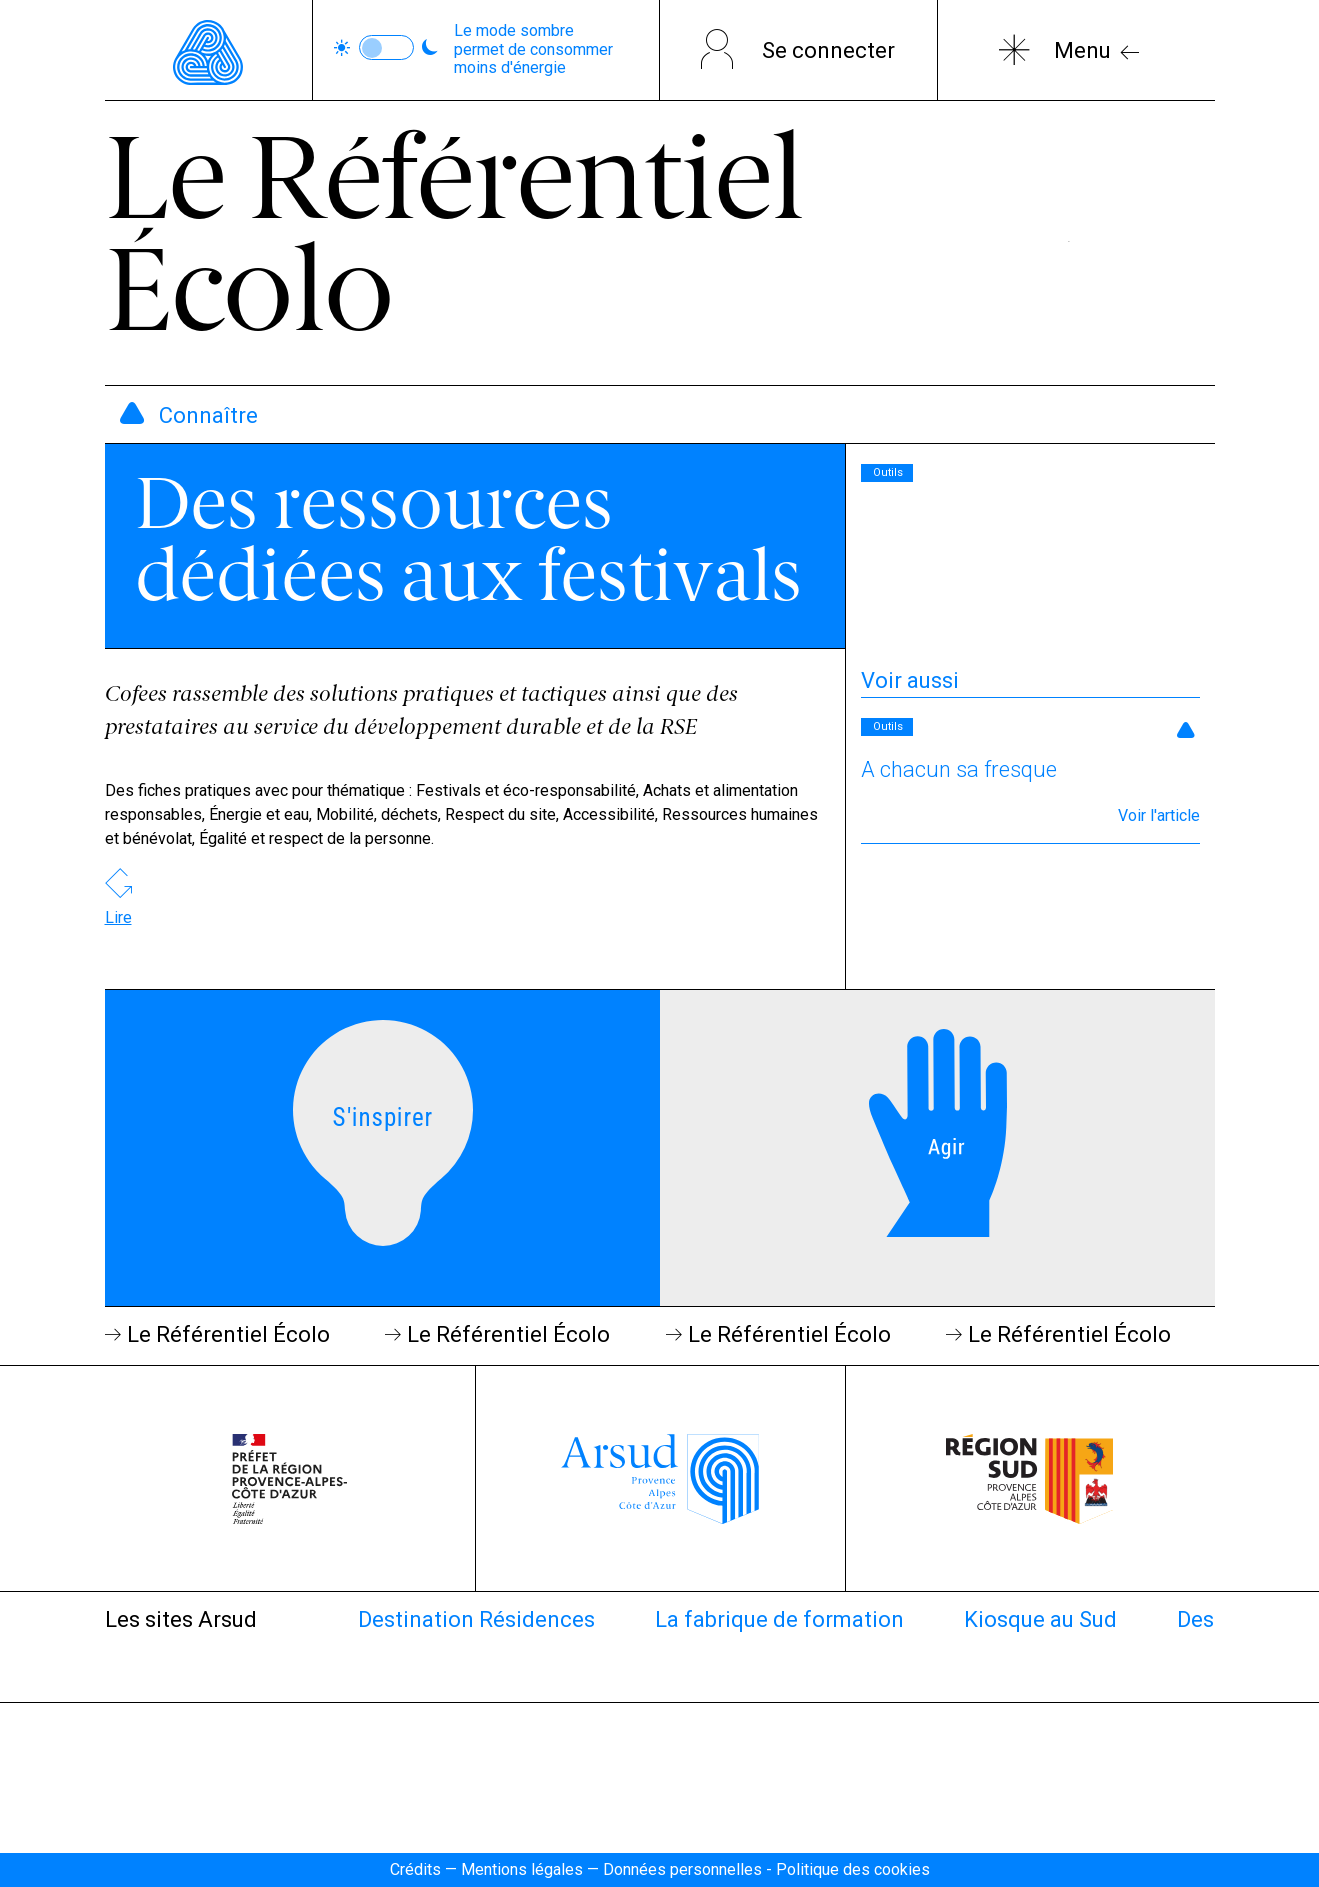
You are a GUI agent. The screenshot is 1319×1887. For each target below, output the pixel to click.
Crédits (415, 1869)
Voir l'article (1159, 815)
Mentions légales (522, 1869)
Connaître (208, 415)
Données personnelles (682, 1869)
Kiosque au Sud (1040, 1619)
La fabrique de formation (779, 1619)
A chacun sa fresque (959, 769)
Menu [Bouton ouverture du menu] (1082, 50)
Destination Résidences (476, 1619)
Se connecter (828, 50)
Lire (118, 917)
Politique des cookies (853, 1869)
